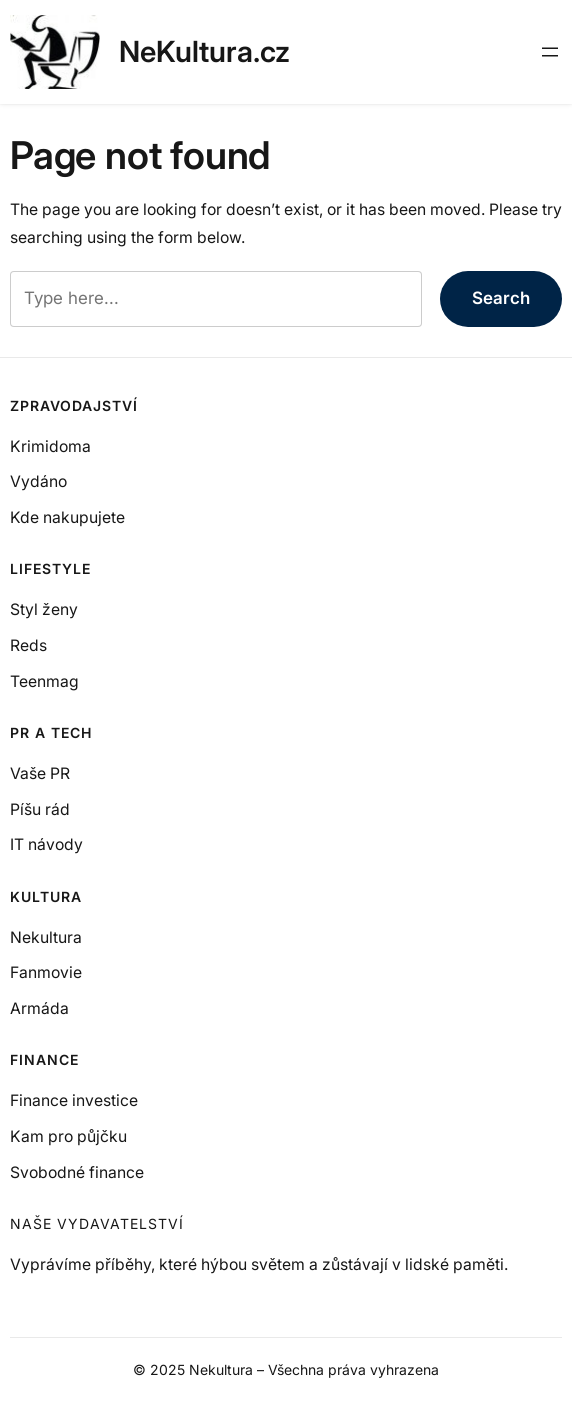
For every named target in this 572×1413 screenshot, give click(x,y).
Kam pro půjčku (68, 1136)
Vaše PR (40, 773)
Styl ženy (44, 609)
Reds (28, 645)
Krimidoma (50, 446)
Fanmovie (46, 972)
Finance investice (74, 1100)
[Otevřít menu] (550, 52)
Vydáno (38, 481)
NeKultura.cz (204, 51)
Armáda (39, 1008)
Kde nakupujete (67, 517)
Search (501, 298)
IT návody (46, 844)
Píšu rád (40, 809)
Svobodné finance (77, 1172)
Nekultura (46, 937)
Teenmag (44, 681)
